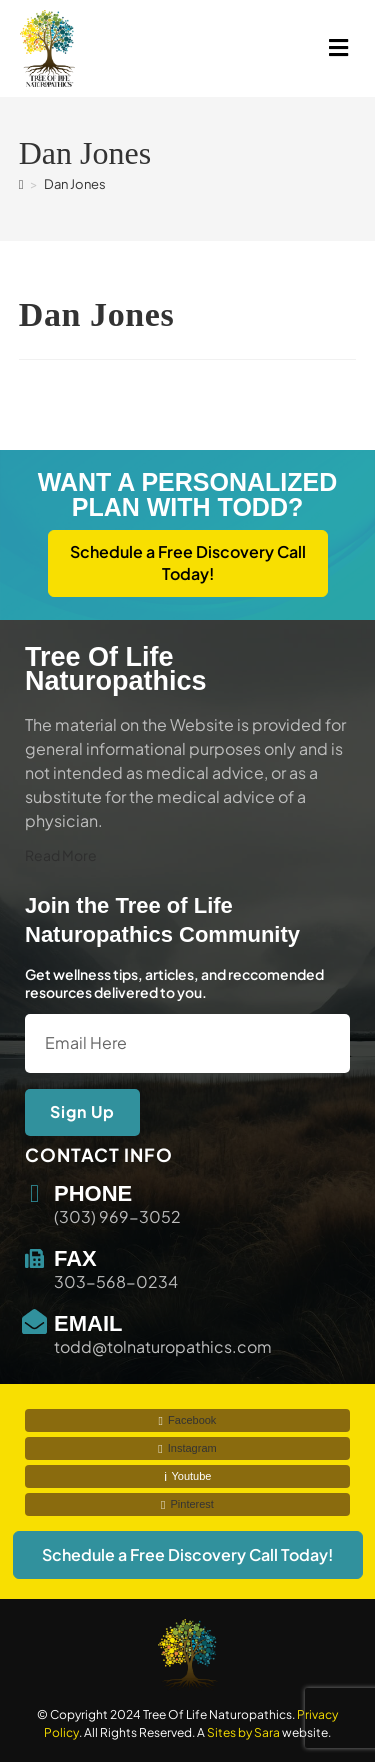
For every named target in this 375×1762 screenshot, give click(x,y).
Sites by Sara (243, 1732)
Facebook (188, 1420)
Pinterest (187, 1504)
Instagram (187, 1448)
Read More (61, 855)
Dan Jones (75, 184)
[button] (272, 48)
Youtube (188, 1476)
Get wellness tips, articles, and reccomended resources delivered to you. (174, 983)
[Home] (21, 184)
